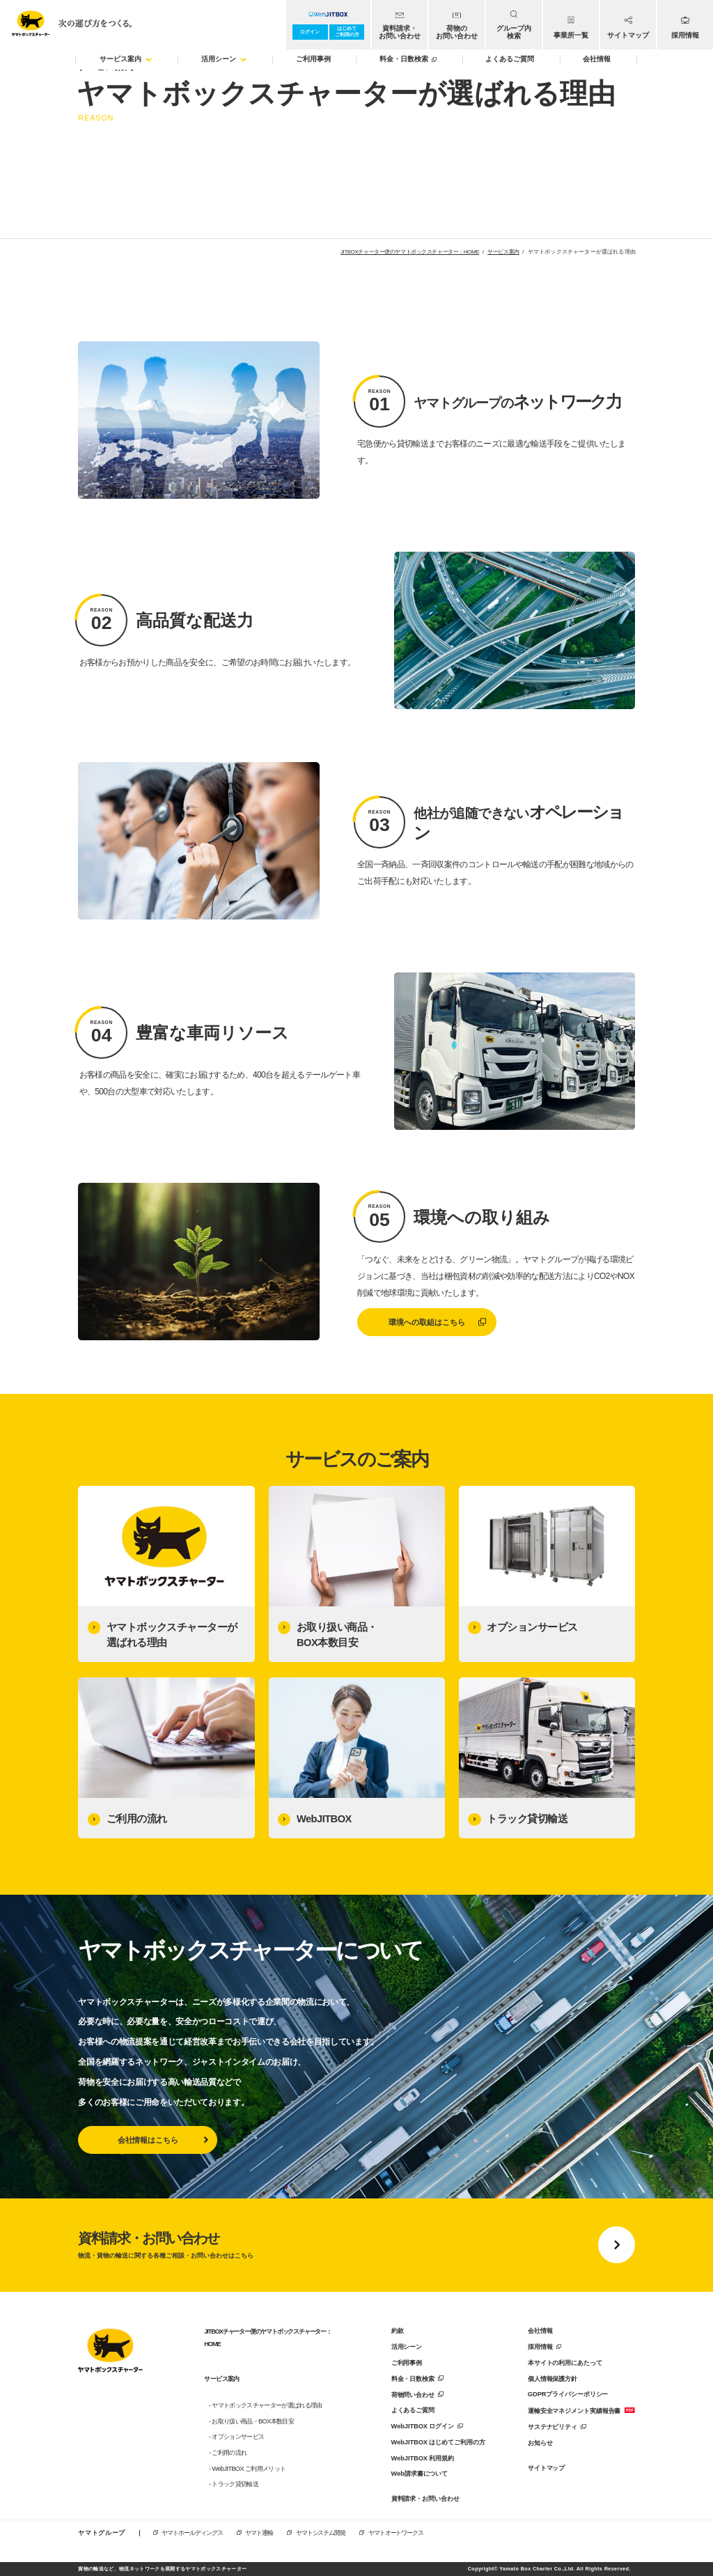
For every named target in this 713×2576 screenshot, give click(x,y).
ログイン (310, 32)
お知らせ (540, 2442)
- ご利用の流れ (227, 2452)
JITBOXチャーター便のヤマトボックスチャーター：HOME (409, 252)
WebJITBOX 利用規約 (422, 2458)
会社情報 (540, 2330)
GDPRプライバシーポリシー (568, 2394)
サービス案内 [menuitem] (126, 59)
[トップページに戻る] (110, 2353)
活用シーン (407, 2346)
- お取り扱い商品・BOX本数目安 (251, 2421)
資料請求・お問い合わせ (425, 2498)
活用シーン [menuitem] (224, 59)
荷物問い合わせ (412, 2394)
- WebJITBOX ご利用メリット (247, 2468)
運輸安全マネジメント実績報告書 (574, 2410)
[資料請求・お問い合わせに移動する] (356, 2244)
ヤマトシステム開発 (320, 2532)
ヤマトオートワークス (395, 2532)
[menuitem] (400, 24)
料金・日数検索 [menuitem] (408, 59)
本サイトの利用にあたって (565, 2362)
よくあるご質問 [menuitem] (509, 59)
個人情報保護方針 (552, 2378)
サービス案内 (503, 252)
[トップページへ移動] (68, 21)
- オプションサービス (236, 2436)
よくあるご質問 (412, 2410)
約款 (397, 2330)
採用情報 (540, 2346)
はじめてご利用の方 (347, 31)
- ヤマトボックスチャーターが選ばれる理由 (265, 2405)
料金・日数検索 (412, 2378)
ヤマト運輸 (259, 2532)
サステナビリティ (552, 2426)
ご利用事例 (407, 2362)
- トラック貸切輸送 (233, 2484)
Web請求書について (419, 2473)
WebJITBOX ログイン (422, 2426)
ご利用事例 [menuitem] (313, 59)
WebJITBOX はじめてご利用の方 (438, 2442)
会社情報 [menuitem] (597, 59)
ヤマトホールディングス (192, 2532)
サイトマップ (546, 2468)
